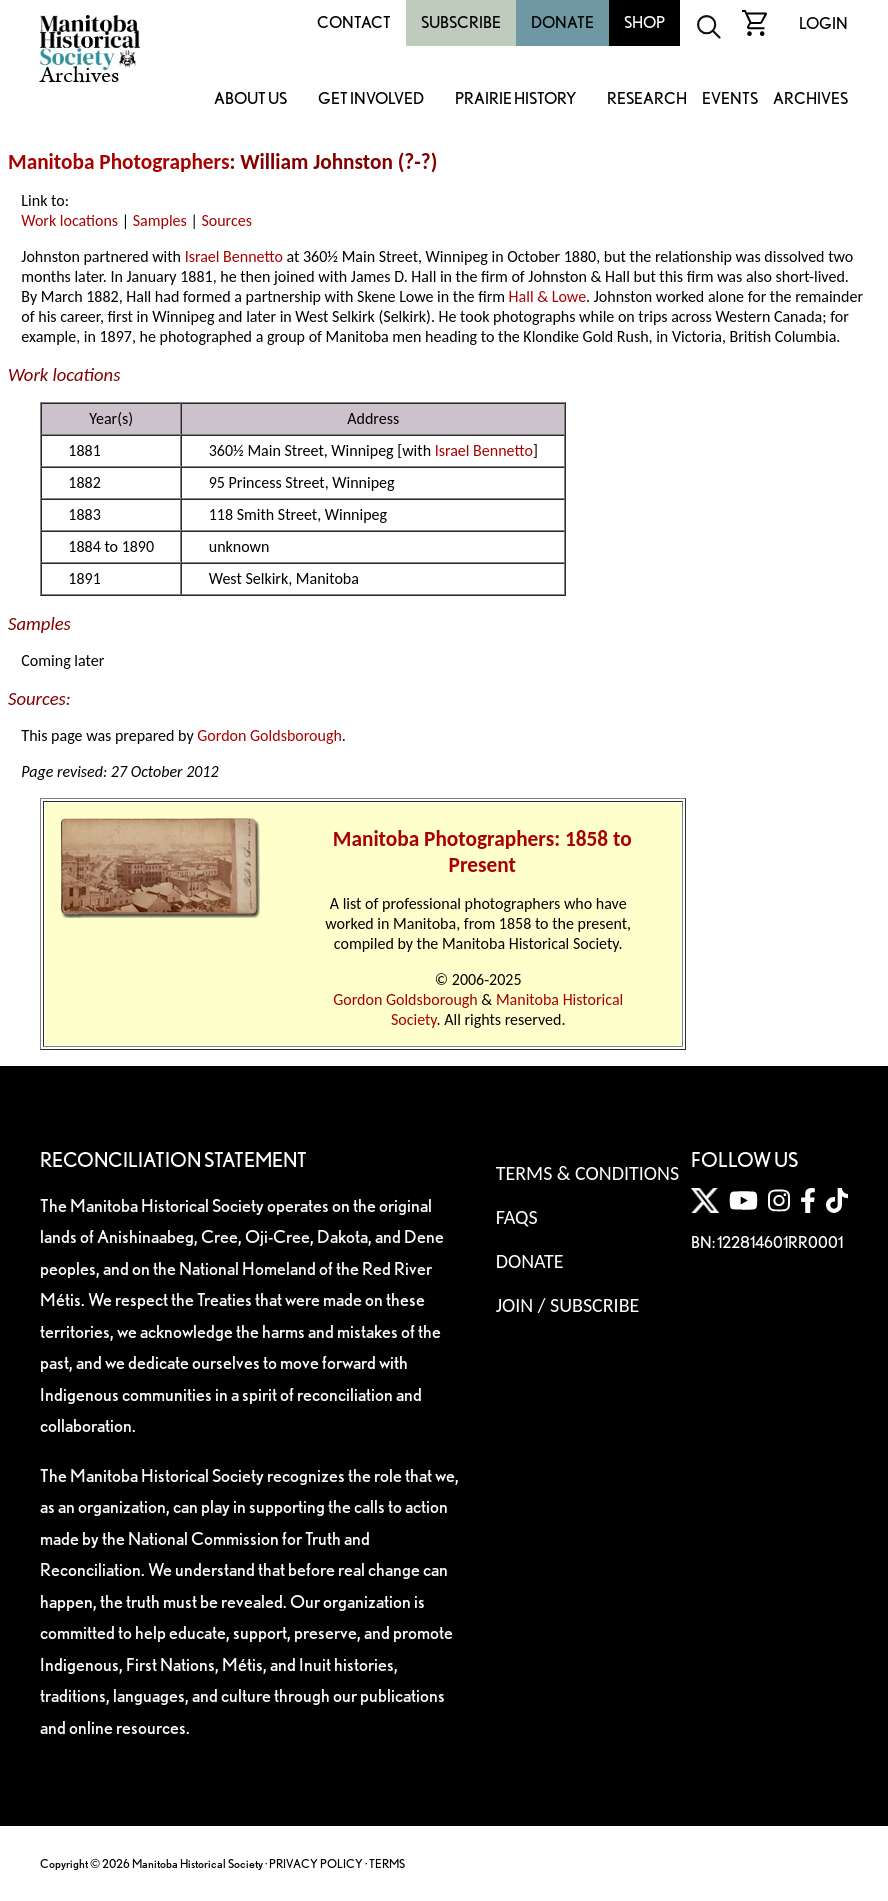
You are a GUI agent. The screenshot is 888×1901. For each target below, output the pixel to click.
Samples (160, 220)
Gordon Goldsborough (269, 735)
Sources (226, 220)
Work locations (69, 220)
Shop (644, 22)
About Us (250, 99)
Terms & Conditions (587, 1173)
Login (823, 23)
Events (730, 99)
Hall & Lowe (547, 296)
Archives (810, 99)
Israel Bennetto (234, 256)
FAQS (517, 1217)
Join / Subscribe (568, 1305)
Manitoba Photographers (118, 162)
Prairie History (515, 99)
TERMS (387, 1863)
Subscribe (461, 22)
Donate (562, 22)
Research (647, 99)
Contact (354, 22)
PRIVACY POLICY (316, 1863)
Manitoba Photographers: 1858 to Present (482, 852)
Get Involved (371, 99)
